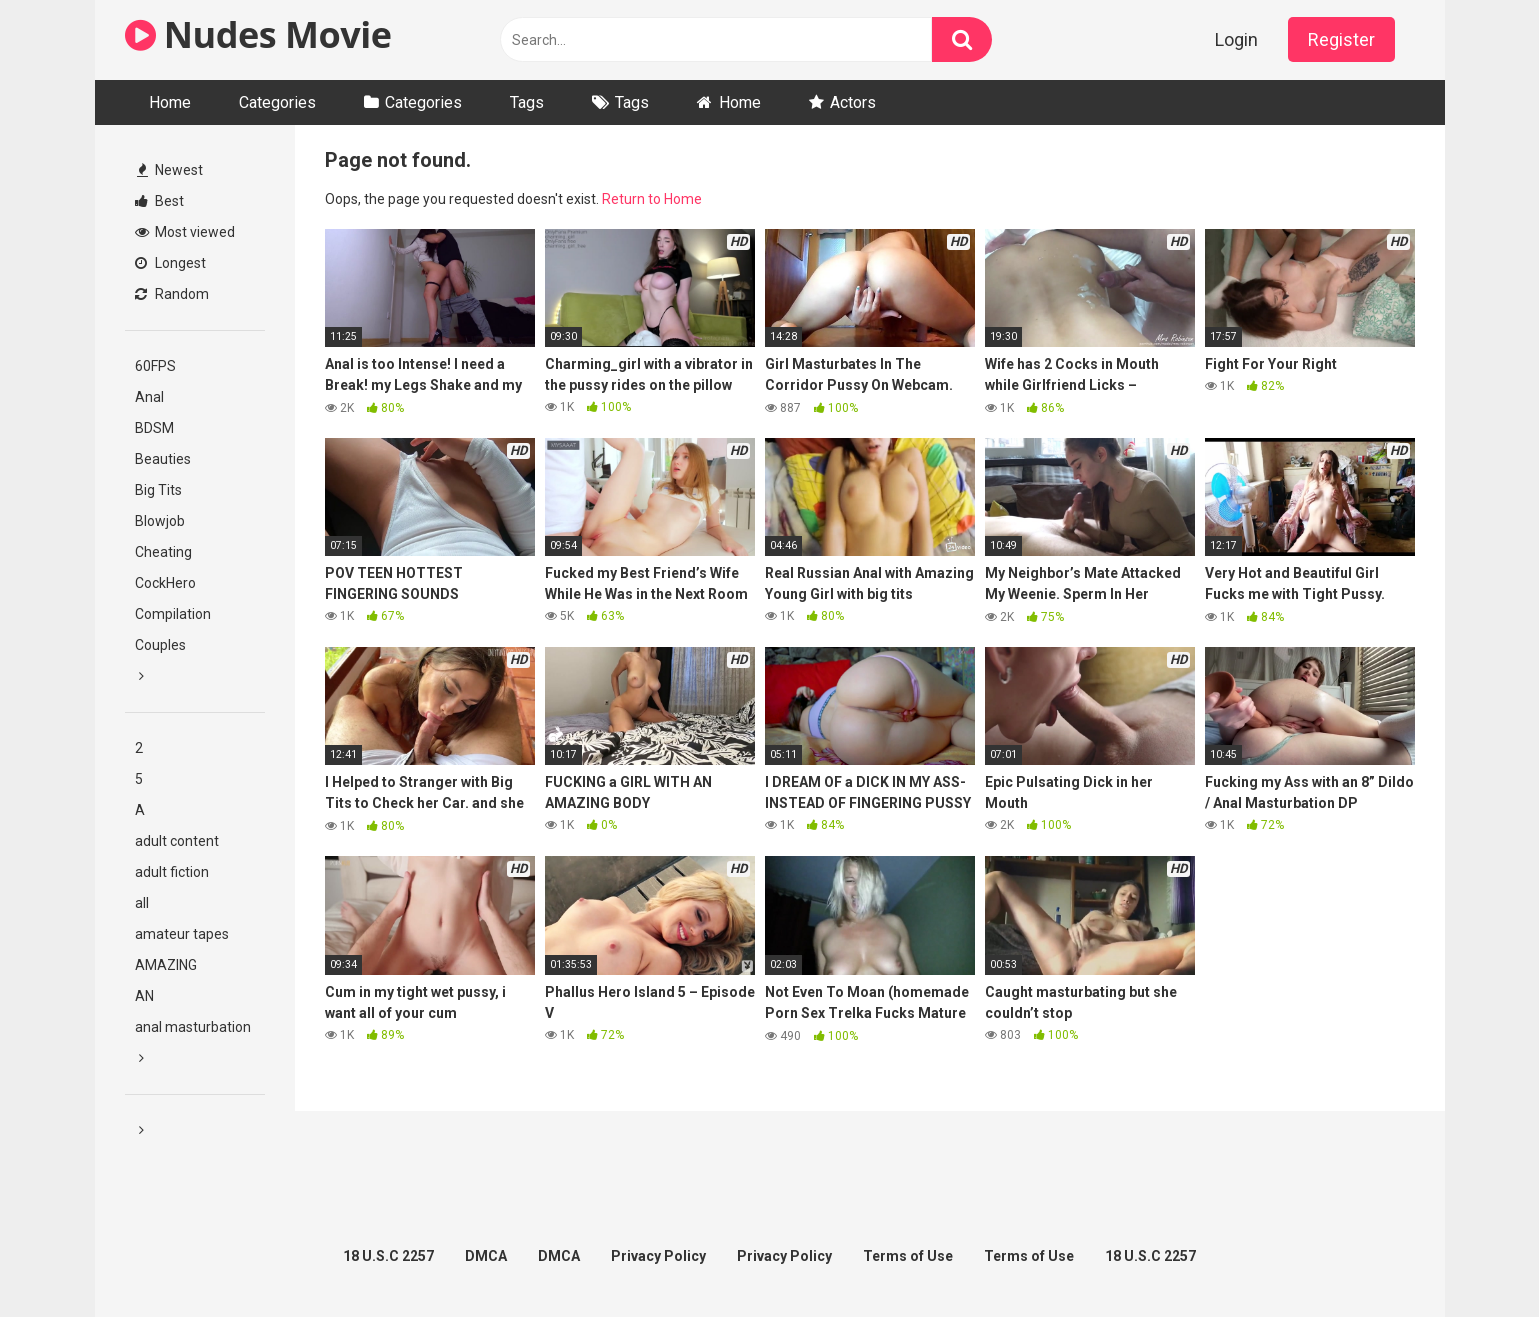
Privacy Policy (658, 1256)
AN (144, 996)
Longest (170, 263)
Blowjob (160, 521)
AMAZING (166, 965)
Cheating (163, 552)
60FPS (155, 366)
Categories (277, 102)
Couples (160, 645)
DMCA (486, 1256)
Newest (170, 170)
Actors (853, 102)
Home (170, 102)
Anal (149, 397)
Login (1236, 39)
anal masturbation (193, 1027)
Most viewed (185, 232)
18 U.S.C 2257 (388, 1256)
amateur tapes (182, 934)
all (142, 903)
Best (159, 201)
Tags (527, 102)
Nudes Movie (258, 34)
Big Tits (158, 490)
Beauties (163, 459)
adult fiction (172, 872)
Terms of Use (908, 1256)
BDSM (154, 428)
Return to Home (652, 199)
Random (172, 294)
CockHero (165, 583)
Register (1341, 39)
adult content (177, 841)
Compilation (173, 614)
